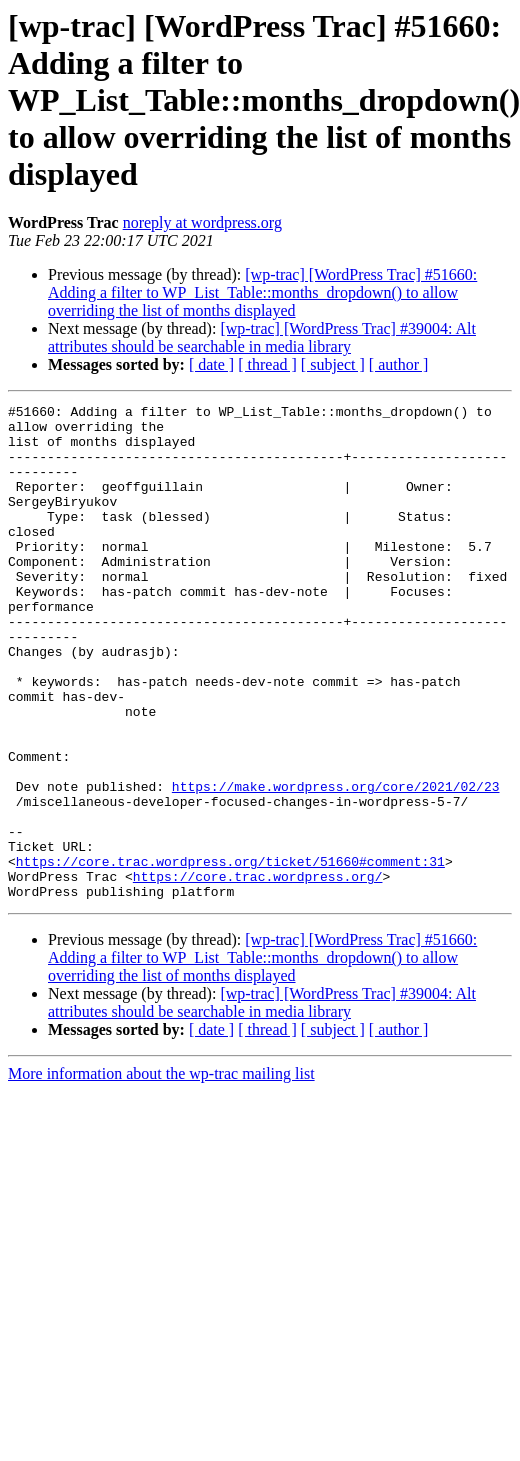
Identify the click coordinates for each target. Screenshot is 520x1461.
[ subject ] (333, 364)
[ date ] (211, 364)
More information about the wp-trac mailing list (161, 1172)
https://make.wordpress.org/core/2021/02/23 (336, 864)
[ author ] (399, 364)
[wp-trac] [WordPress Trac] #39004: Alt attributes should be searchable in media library (262, 337)
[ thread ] (267, 364)
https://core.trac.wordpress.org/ (258, 972)
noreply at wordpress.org (202, 222)
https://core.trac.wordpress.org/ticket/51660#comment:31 (230, 954)
